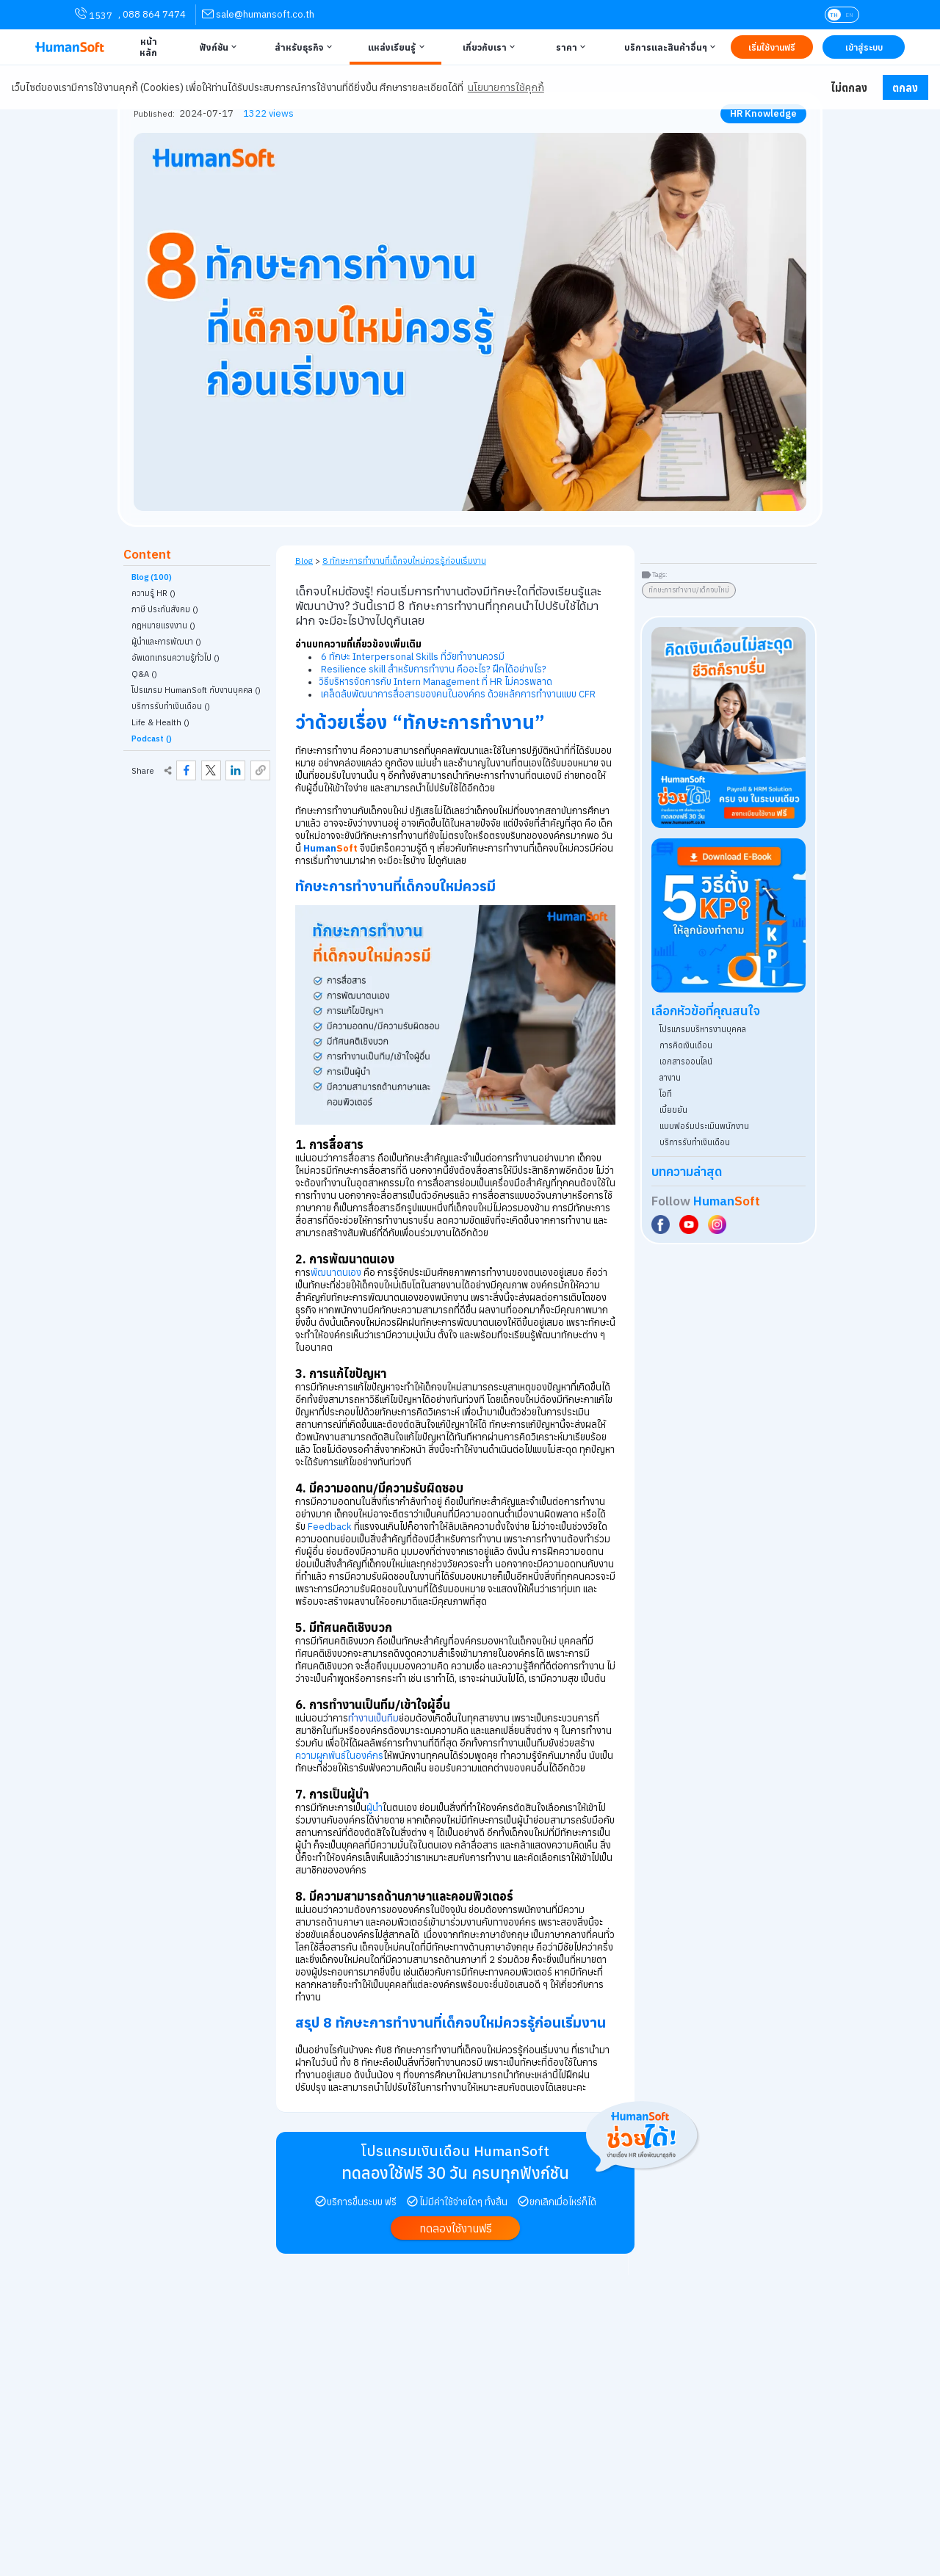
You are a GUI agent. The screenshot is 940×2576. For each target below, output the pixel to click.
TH (834, 14)
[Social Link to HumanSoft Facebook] (662, 1224)
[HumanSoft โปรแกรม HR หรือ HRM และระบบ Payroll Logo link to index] (69, 47)
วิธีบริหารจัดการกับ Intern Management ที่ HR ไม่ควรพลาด (435, 681)
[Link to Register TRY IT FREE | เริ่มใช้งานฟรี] (772, 47)
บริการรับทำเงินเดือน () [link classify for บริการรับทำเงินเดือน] (170, 706)
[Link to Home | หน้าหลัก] (146, 47)
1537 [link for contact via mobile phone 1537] (93, 14)
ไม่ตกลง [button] (849, 88)
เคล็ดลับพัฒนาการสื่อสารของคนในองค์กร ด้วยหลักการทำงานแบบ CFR (458, 694)
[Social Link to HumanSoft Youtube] (690, 1224)
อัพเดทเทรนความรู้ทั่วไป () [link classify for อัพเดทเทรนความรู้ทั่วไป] (175, 658)
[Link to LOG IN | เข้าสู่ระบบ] (863, 47)
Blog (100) (151, 577)
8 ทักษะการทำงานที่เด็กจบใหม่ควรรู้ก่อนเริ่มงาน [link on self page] (404, 560)
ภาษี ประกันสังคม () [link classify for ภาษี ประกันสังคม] (164, 609)
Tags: (660, 574)
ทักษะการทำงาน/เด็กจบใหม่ (688, 590)
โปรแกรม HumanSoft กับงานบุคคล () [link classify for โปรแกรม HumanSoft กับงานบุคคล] (196, 690)
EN (849, 14)
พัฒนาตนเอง (336, 1272)
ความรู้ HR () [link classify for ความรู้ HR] (153, 593)
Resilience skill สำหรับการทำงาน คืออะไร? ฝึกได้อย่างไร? (433, 669)
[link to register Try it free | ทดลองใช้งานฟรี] (455, 2227)
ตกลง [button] (905, 88)
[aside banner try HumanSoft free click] (728, 727)
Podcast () (151, 738)
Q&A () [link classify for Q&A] (144, 674)
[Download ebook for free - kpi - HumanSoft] (728, 915)
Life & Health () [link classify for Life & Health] (160, 722)
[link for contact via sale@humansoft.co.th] (258, 14)
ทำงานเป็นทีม (373, 1718)
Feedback (329, 1526)
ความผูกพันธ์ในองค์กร (339, 1755)
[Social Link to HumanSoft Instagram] (719, 1224)
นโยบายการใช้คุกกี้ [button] (506, 87)
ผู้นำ (374, 1808)
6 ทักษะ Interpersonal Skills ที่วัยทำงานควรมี (413, 656)
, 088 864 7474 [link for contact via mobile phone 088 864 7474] (152, 14)
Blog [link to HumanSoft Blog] (304, 560)
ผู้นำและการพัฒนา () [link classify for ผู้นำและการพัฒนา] (166, 641)
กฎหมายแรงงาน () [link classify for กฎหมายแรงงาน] (163, 625)
